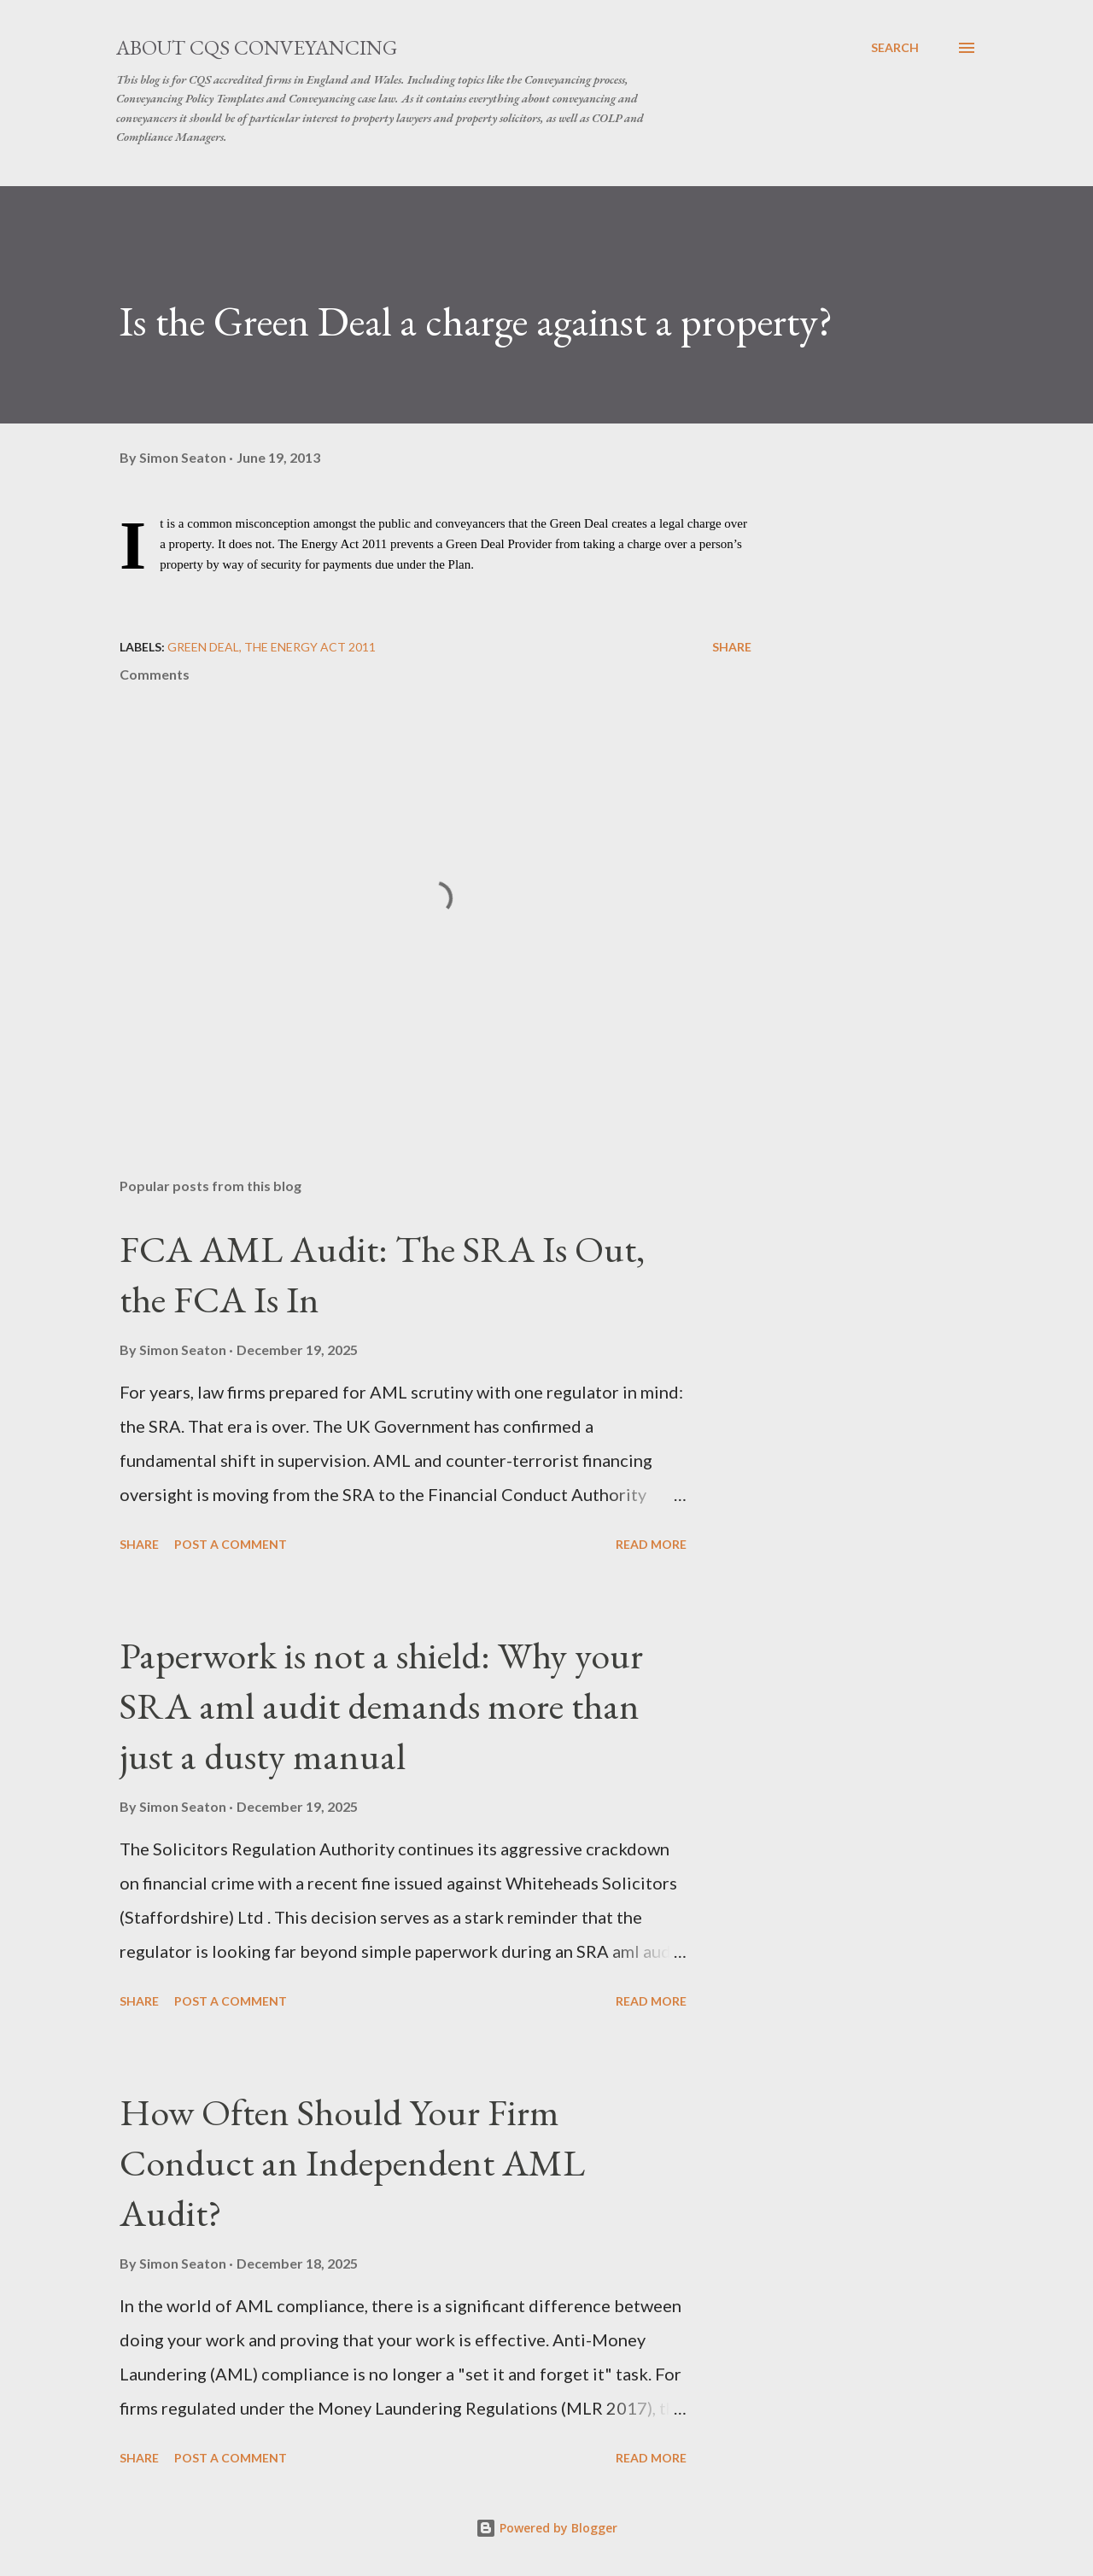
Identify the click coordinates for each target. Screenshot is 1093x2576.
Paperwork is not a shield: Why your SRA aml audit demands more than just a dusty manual (381, 1705)
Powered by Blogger (546, 2528)
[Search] (895, 48)
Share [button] (731, 647)
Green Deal (203, 647)
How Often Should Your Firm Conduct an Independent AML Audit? (352, 2162)
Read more (651, 1544)
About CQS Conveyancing (256, 47)
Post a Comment (230, 1544)
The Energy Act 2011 (310, 647)
